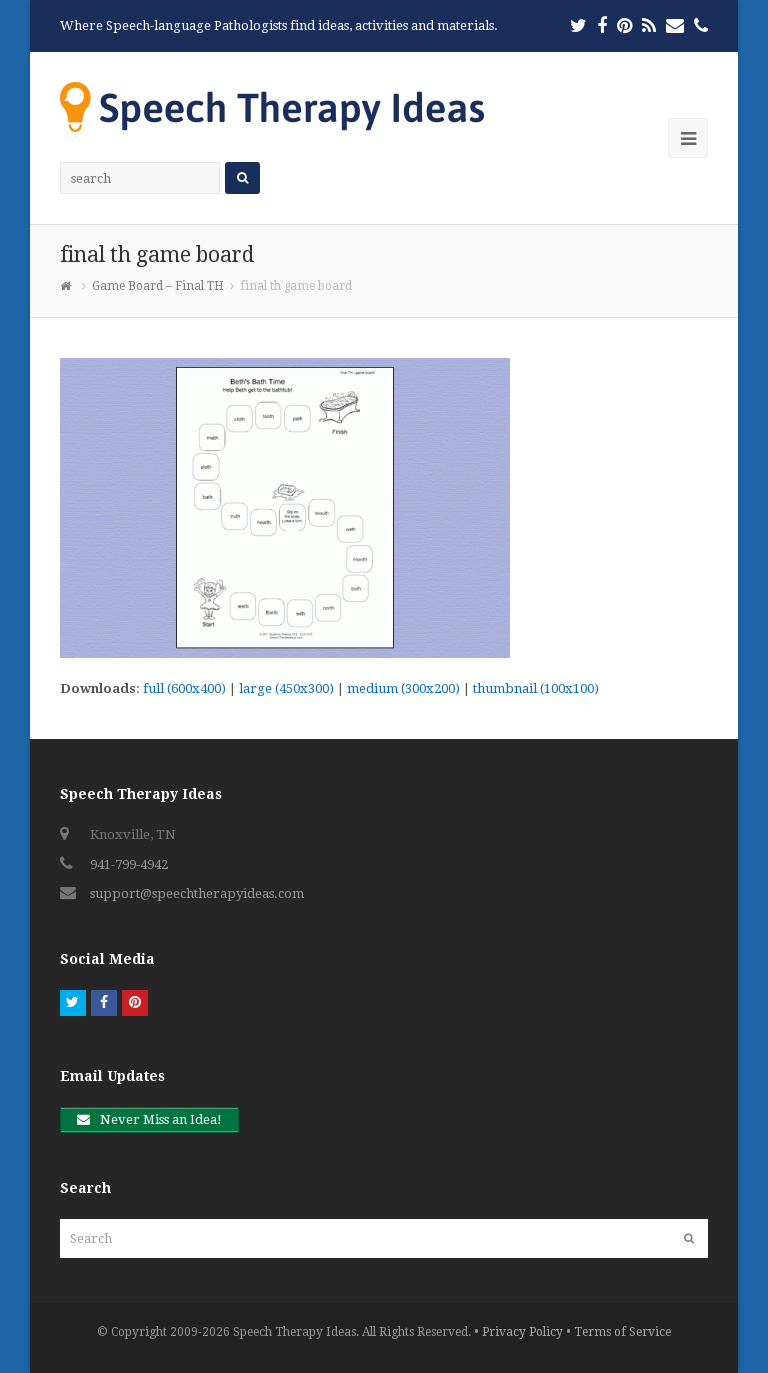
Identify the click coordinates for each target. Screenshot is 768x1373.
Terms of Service (622, 1332)
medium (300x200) (403, 688)
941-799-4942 (129, 864)
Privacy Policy (522, 1332)
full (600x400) (184, 688)
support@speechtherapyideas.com (197, 893)
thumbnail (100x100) (536, 688)
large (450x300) (286, 688)
